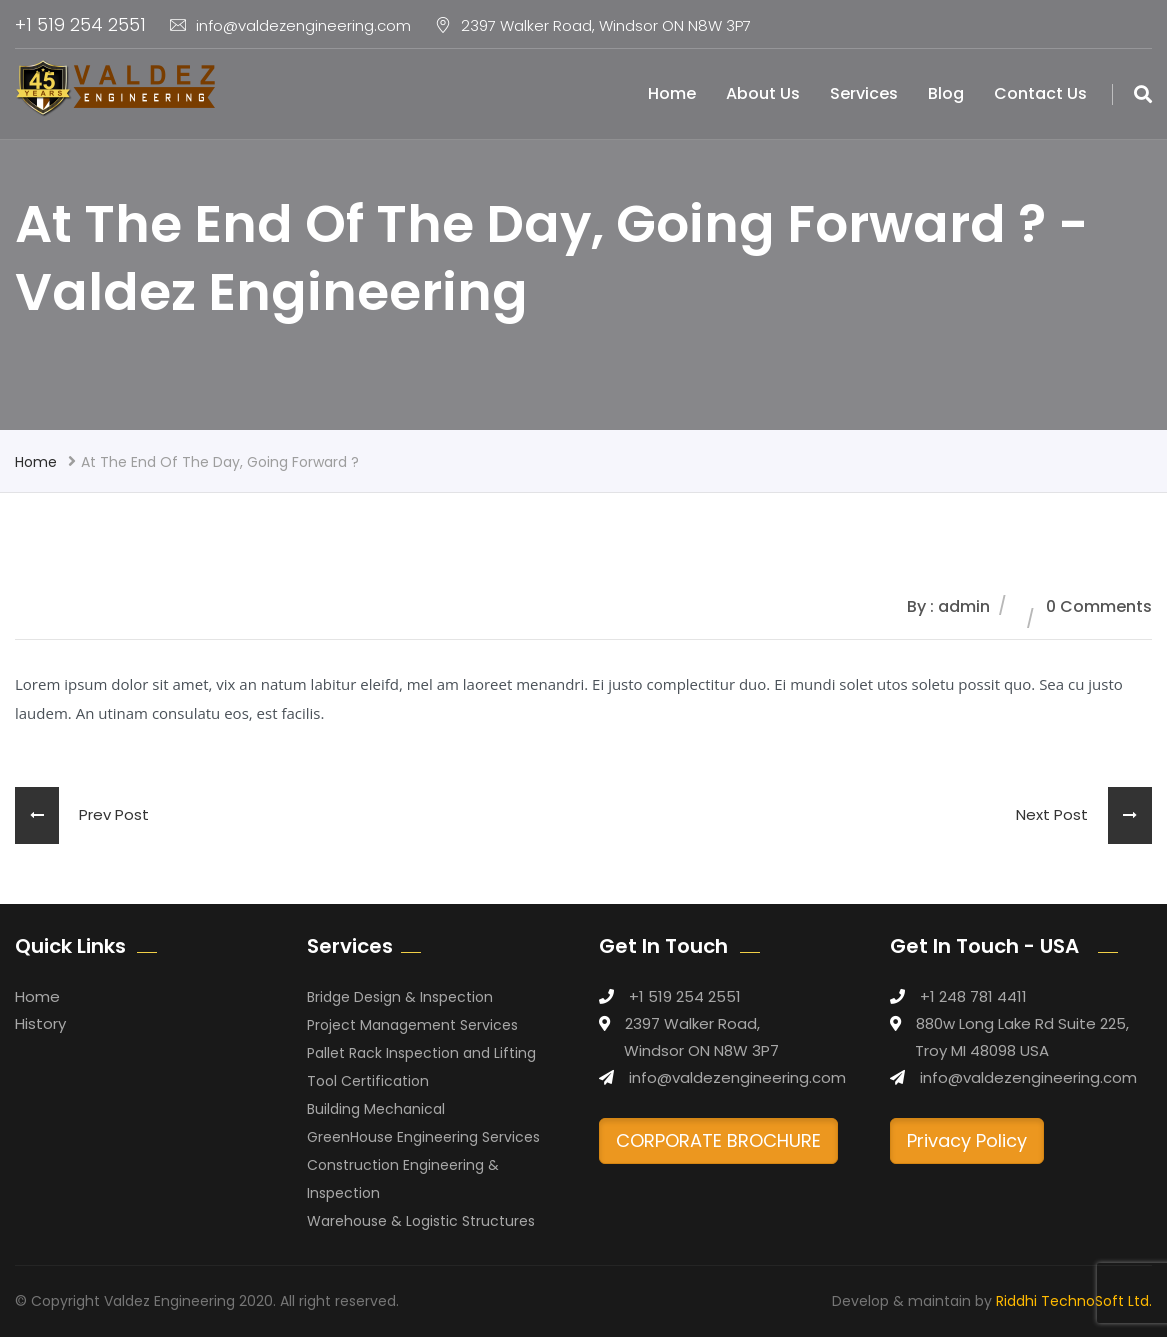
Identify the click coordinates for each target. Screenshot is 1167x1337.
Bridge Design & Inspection (400, 997)
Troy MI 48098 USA (982, 1050)
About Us (763, 93)
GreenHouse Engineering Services (423, 1137)
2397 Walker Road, (692, 1023)
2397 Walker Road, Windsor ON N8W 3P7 (593, 25)
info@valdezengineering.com (290, 25)
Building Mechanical (376, 1109)
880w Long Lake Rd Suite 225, (1022, 1023)
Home (672, 93)
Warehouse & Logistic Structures (421, 1221)
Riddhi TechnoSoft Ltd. (1074, 1301)
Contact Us (1040, 93)
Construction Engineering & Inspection (403, 1179)
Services (864, 93)
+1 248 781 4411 (973, 996)
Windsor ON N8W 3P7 (701, 1050)
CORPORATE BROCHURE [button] (718, 1140)
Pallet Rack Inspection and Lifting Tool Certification (421, 1067)
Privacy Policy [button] (967, 1140)
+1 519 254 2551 (80, 24)
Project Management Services (412, 1025)
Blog (946, 93)
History (40, 1023)
